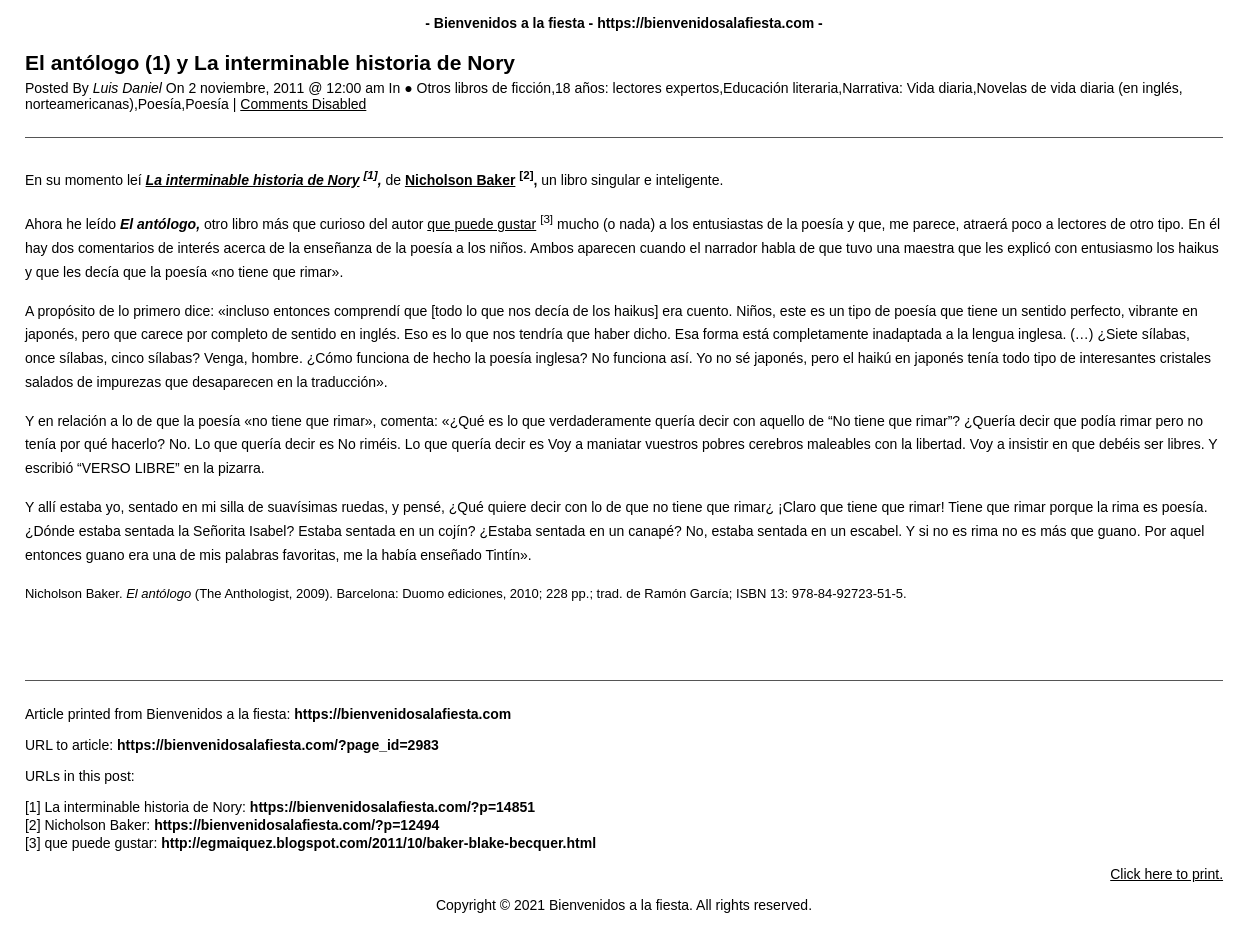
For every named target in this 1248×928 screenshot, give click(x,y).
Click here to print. (1166, 874)
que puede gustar (481, 224)
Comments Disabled (303, 104)
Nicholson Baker (460, 180)
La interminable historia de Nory (253, 180)
